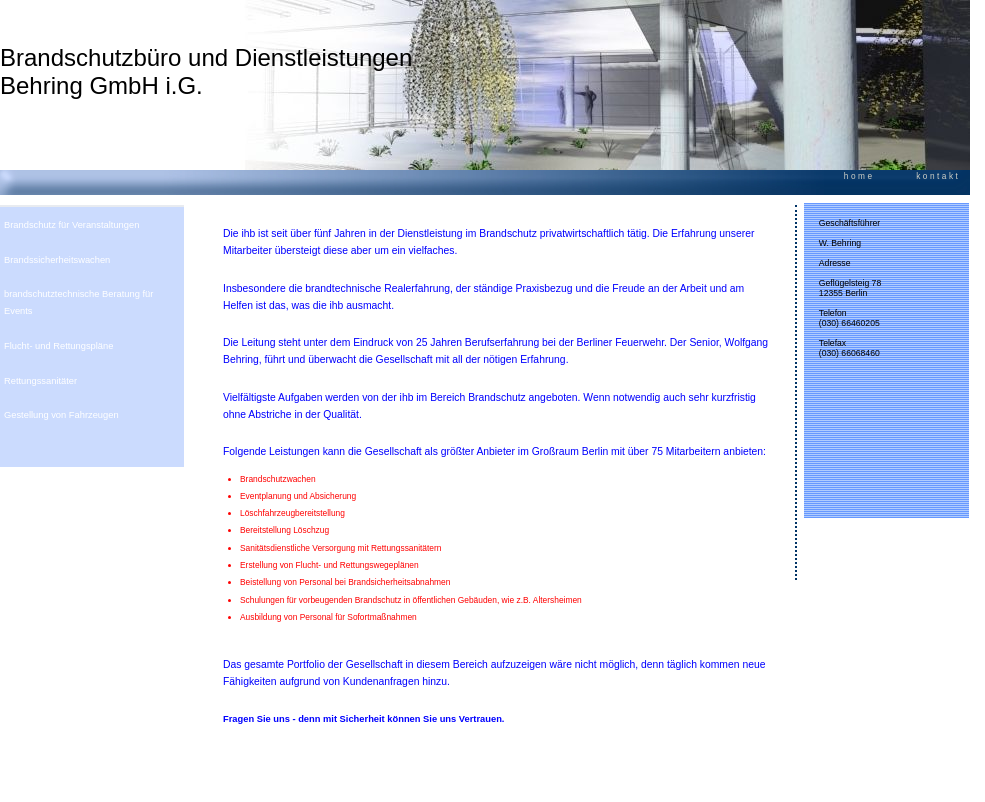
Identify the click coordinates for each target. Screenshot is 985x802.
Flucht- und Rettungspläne (58, 346)
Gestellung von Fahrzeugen (61, 415)
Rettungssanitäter (40, 381)
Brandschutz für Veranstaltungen (71, 225)
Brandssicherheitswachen (57, 260)
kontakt (938, 176)
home (859, 176)
